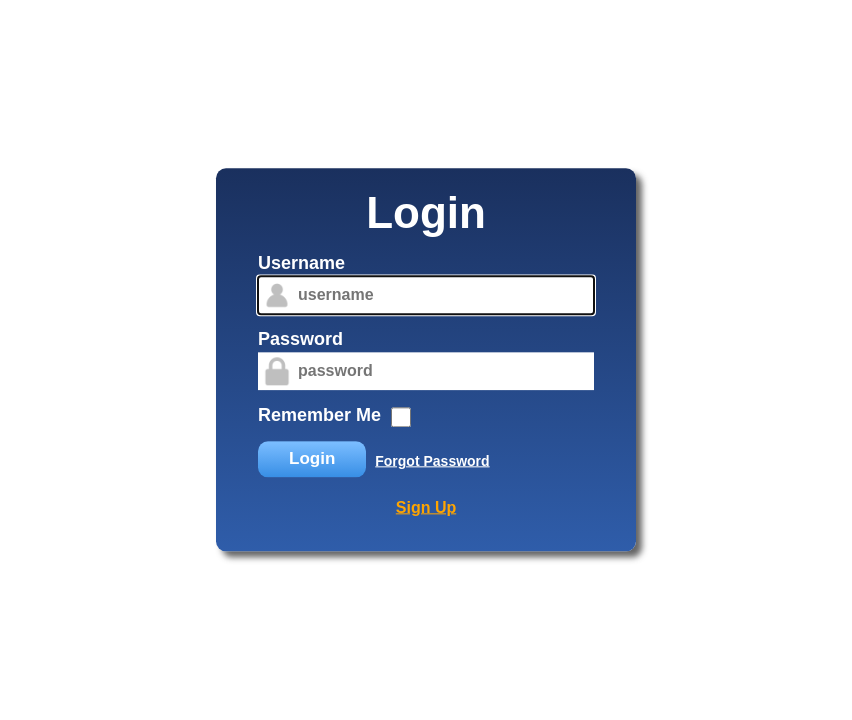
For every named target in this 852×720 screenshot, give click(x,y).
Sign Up (426, 507)
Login (312, 458)
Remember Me (319, 415)
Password (300, 339)
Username (301, 263)
